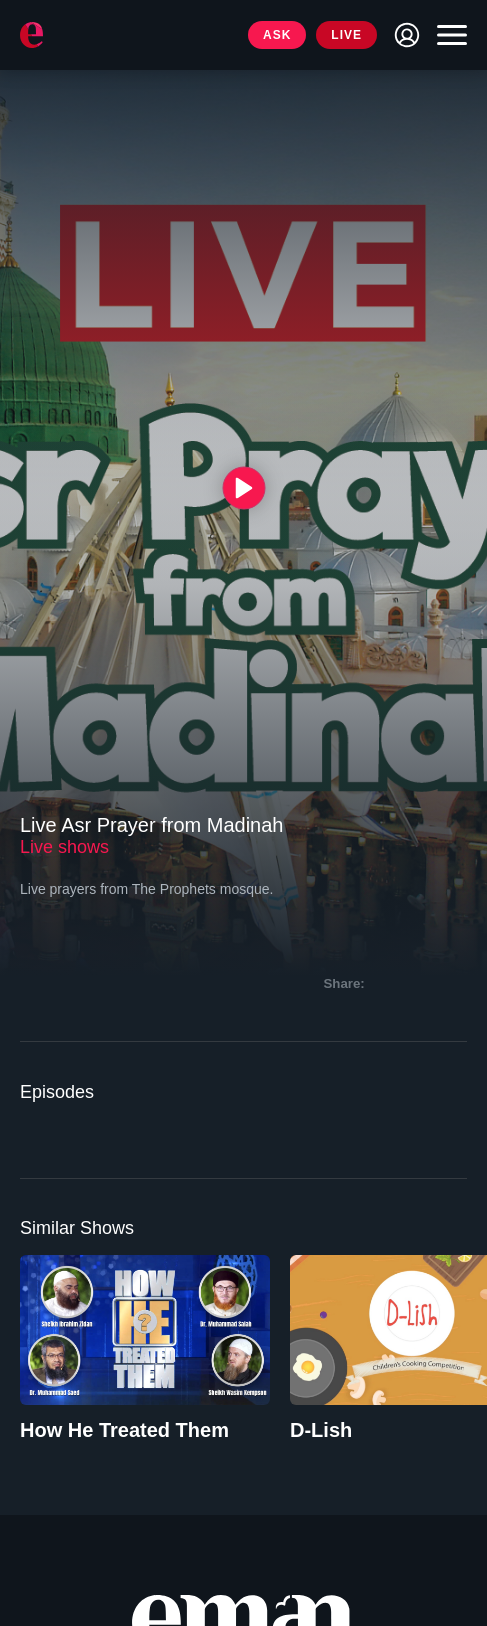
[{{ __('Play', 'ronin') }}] (243, 487)
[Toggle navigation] (447, 35)
